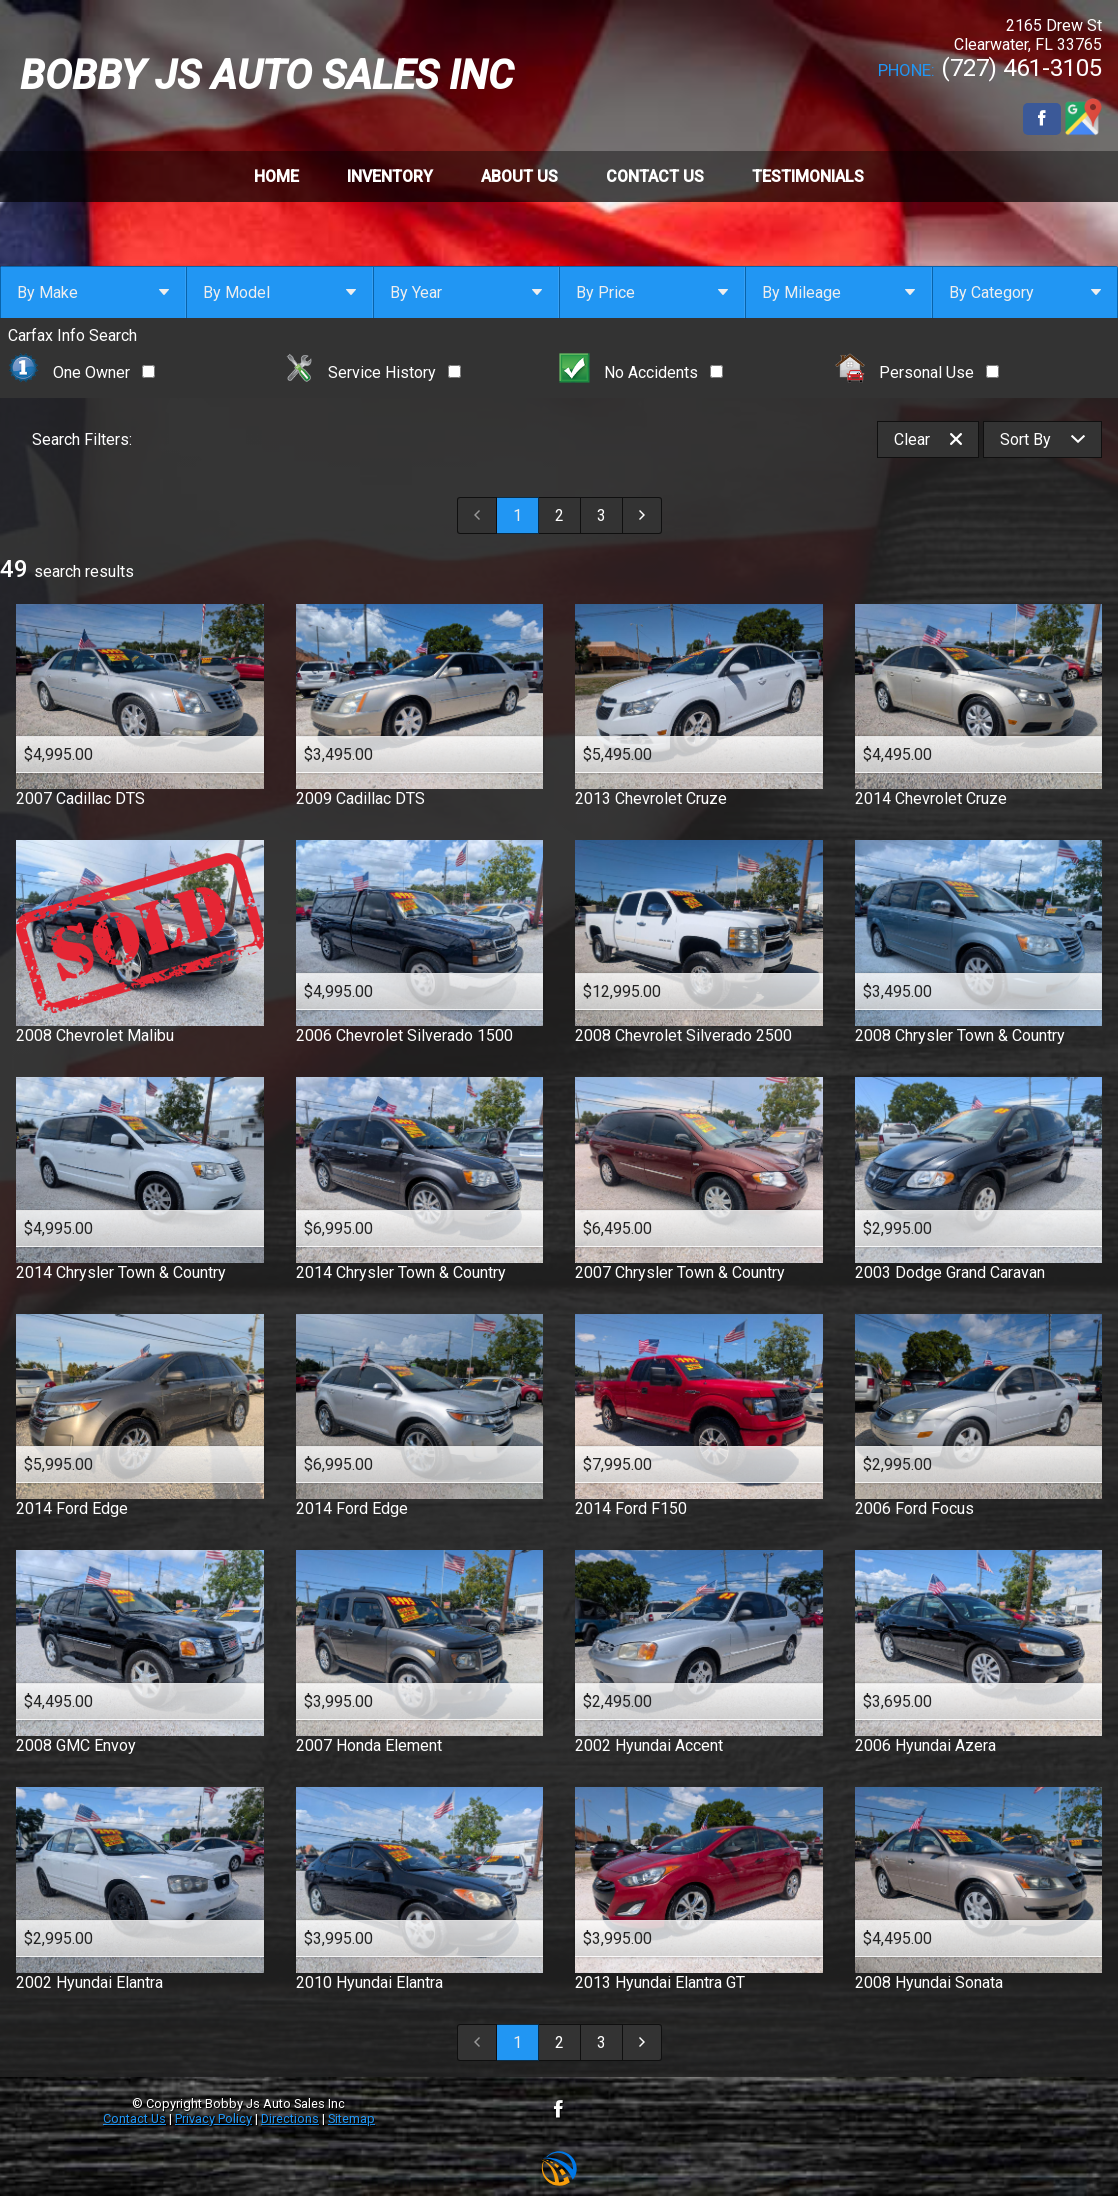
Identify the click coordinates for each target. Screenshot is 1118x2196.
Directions (290, 2118)
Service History (373, 372)
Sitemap (351, 2118)
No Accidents (641, 372)
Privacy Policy (213, 2118)
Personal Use (917, 372)
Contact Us (134, 2118)
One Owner (81, 372)
